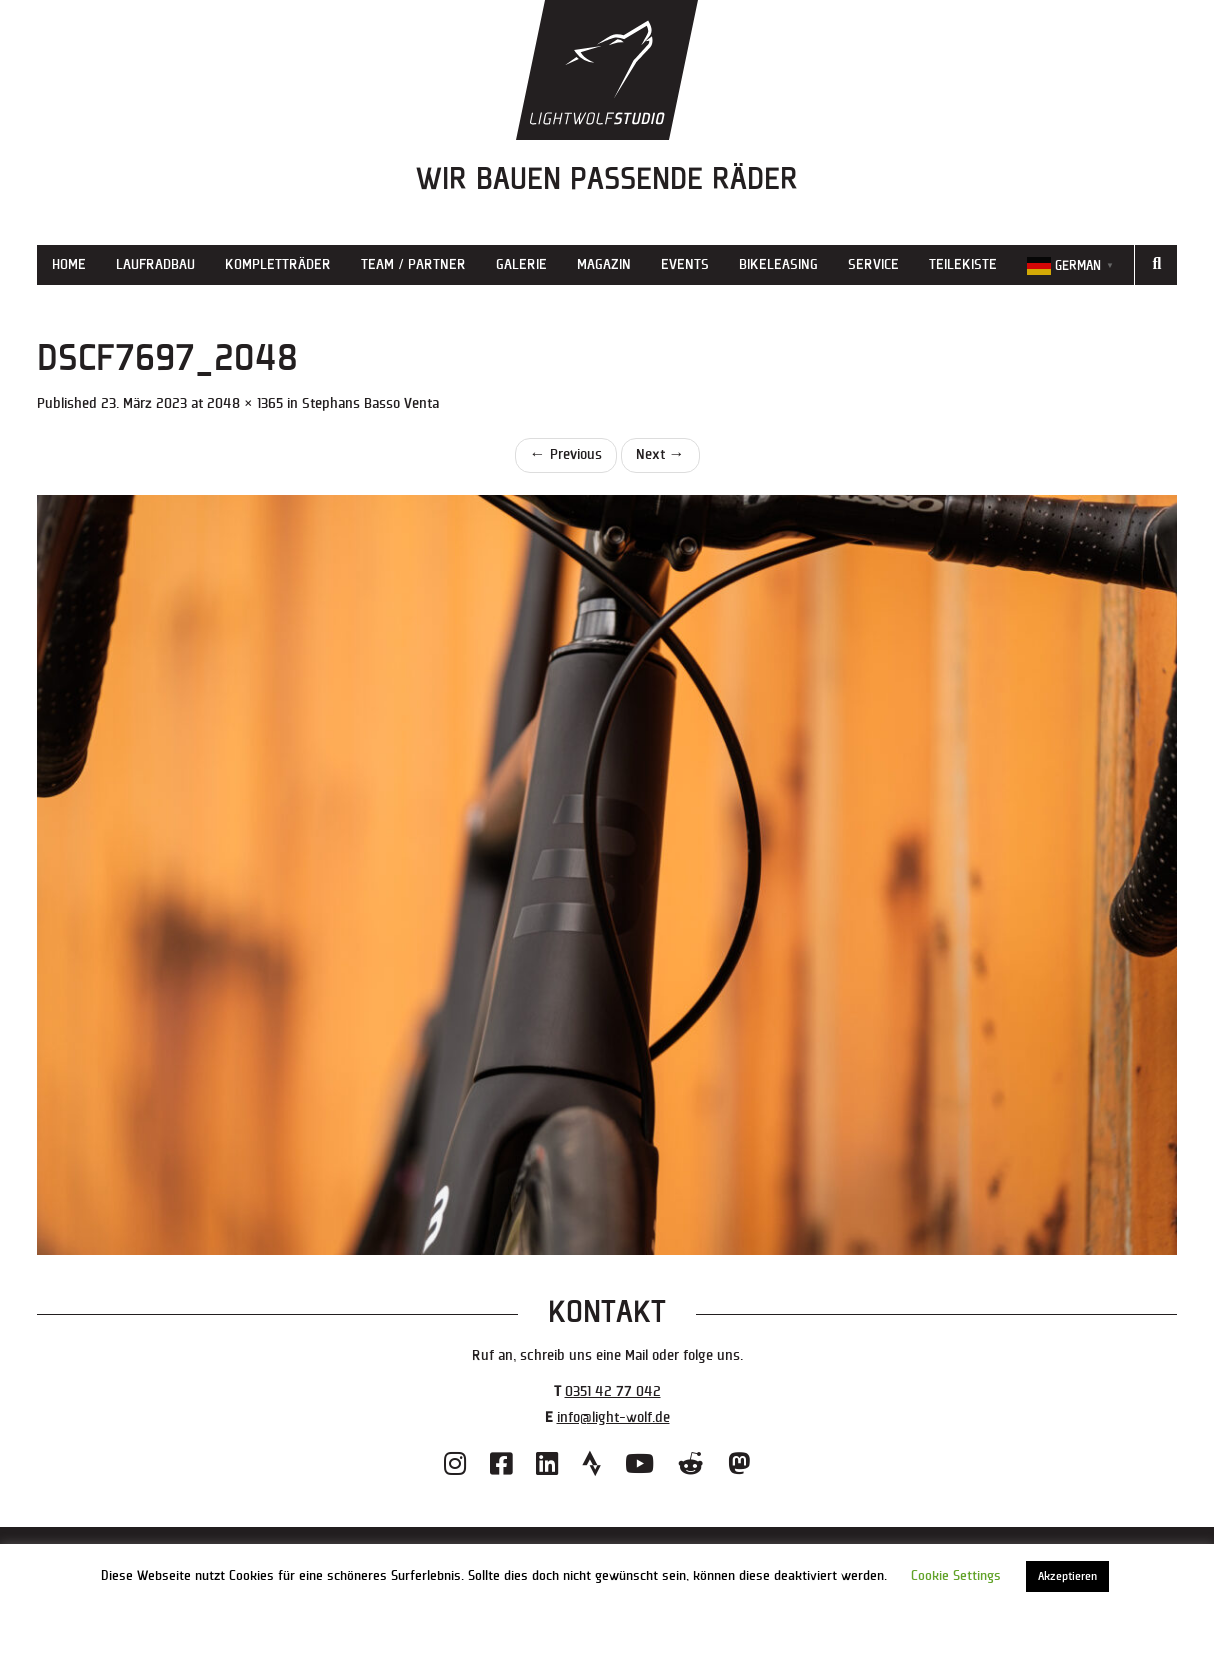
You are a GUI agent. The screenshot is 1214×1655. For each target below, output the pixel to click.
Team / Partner (413, 264)
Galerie (521, 264)
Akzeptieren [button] (1067, 1576)
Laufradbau (155, 264)
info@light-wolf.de (613, 1417)
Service (873, 264)
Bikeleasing (778, 264)
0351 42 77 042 (613, 1391)
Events (685, 264)
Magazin (604, 264)
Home (69, 264)
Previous (566, 454)
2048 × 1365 (245, 403)
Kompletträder (278, 264)
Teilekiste (963, 264)
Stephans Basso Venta (370, 403)
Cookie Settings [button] (956, 1576)
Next (660, 454)
